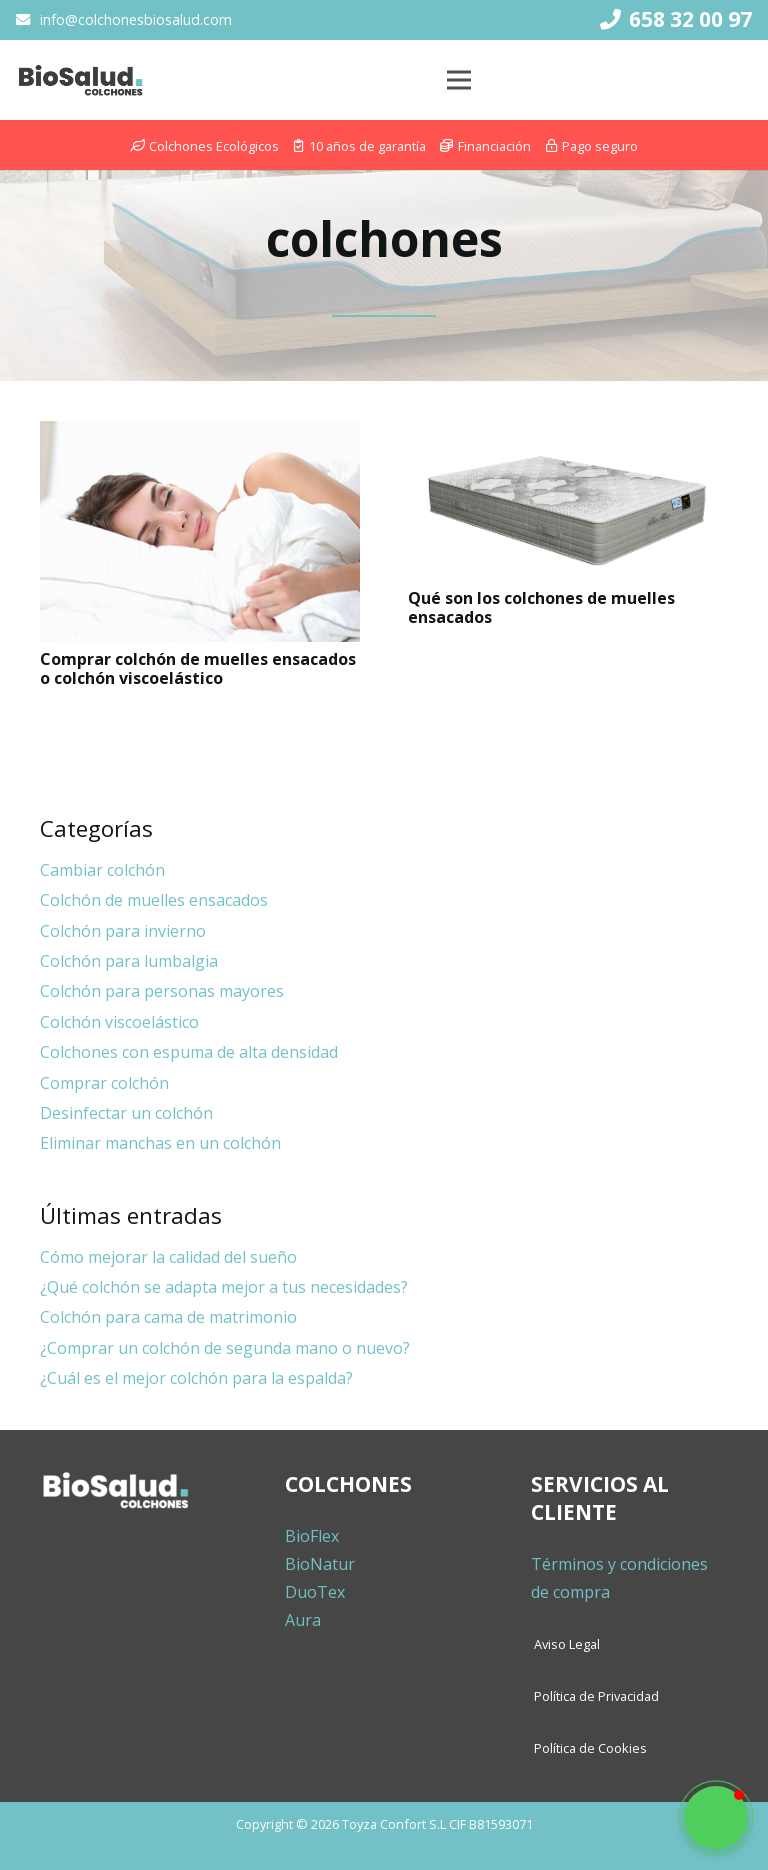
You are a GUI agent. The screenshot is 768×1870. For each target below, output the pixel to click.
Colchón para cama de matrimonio (168, 1317)
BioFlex (312, 1536)
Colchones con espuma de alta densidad (189, 1052)
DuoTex (315, 1592)
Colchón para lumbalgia (129, 961)
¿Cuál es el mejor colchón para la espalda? (196, 1378)
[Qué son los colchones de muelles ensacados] (568, 501)
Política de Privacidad (596, 1696)
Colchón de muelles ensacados (154, 900)
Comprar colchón (104, 1083)
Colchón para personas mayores (162, 991)
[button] (716, 1818)
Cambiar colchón (102, 870)
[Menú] (459, 80)
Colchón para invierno (123, 931)
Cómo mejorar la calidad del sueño (168, 1257)
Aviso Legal (567, 1644)
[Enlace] (80, 80)
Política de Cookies (590, 1748)
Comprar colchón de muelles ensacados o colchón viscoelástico (198, 668)
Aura (303, 1620)
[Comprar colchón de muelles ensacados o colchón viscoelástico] (200, 531)
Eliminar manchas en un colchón (160, 1143)
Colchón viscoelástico (119, 1022)
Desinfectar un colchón (126, 1113)
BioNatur (320, 1564)
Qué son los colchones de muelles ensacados (541, 607)
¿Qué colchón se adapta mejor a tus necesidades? (224, 1287)
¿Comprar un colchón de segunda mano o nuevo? (225, 1348)
